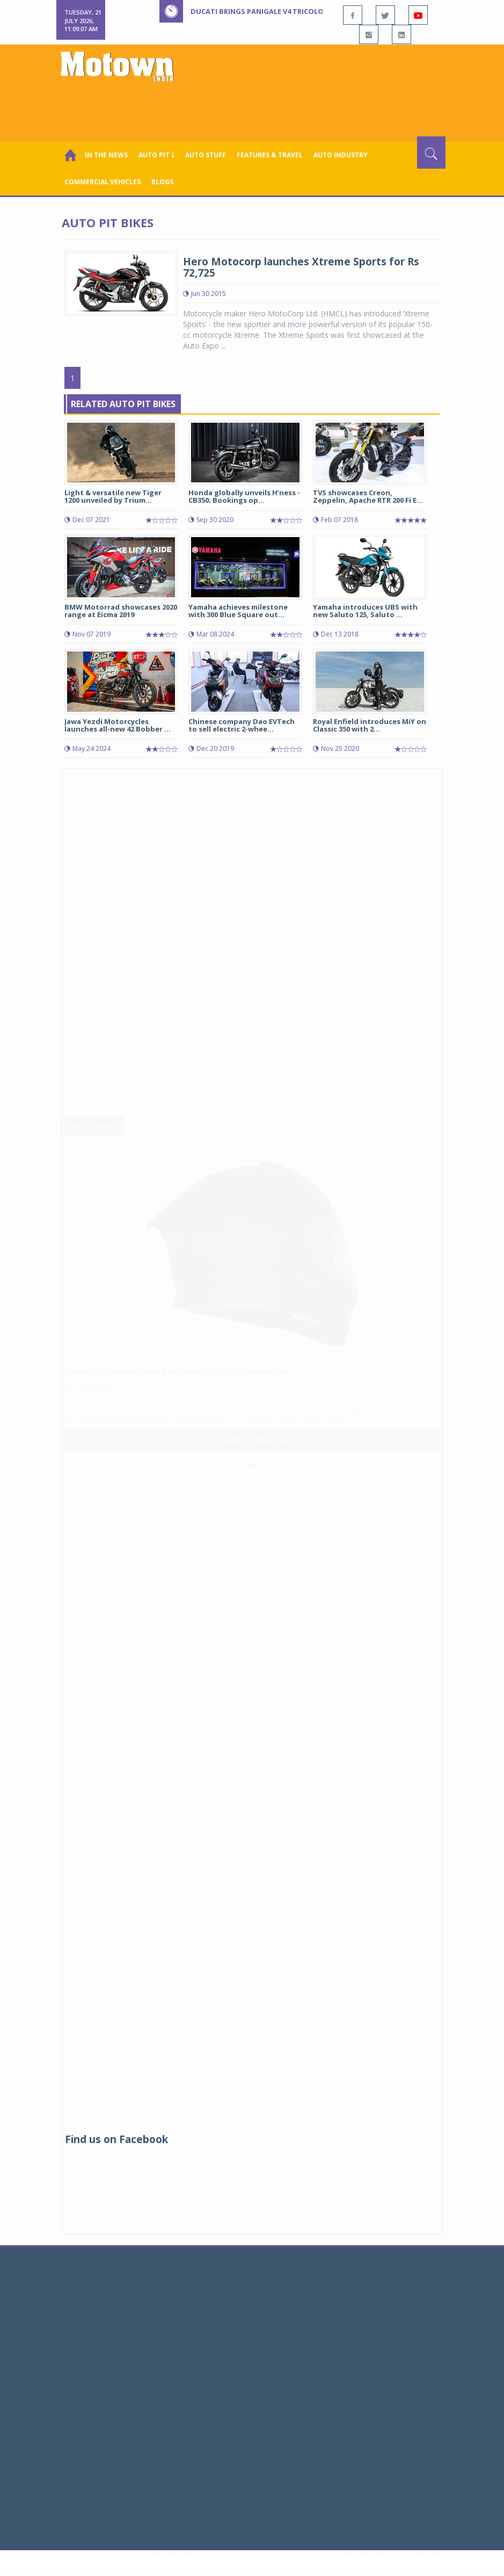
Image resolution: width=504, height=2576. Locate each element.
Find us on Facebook (116, 2139)
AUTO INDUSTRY (340, 155)
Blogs (162, 181)
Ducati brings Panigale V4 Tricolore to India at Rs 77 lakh (303, 11)
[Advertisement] (254, 107)
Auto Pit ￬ (156, 155)
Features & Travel (270, 155)
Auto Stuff (205, 155)
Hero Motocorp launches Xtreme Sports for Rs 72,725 (301, 267)
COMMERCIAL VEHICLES (102, 181)
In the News (106, 155)
